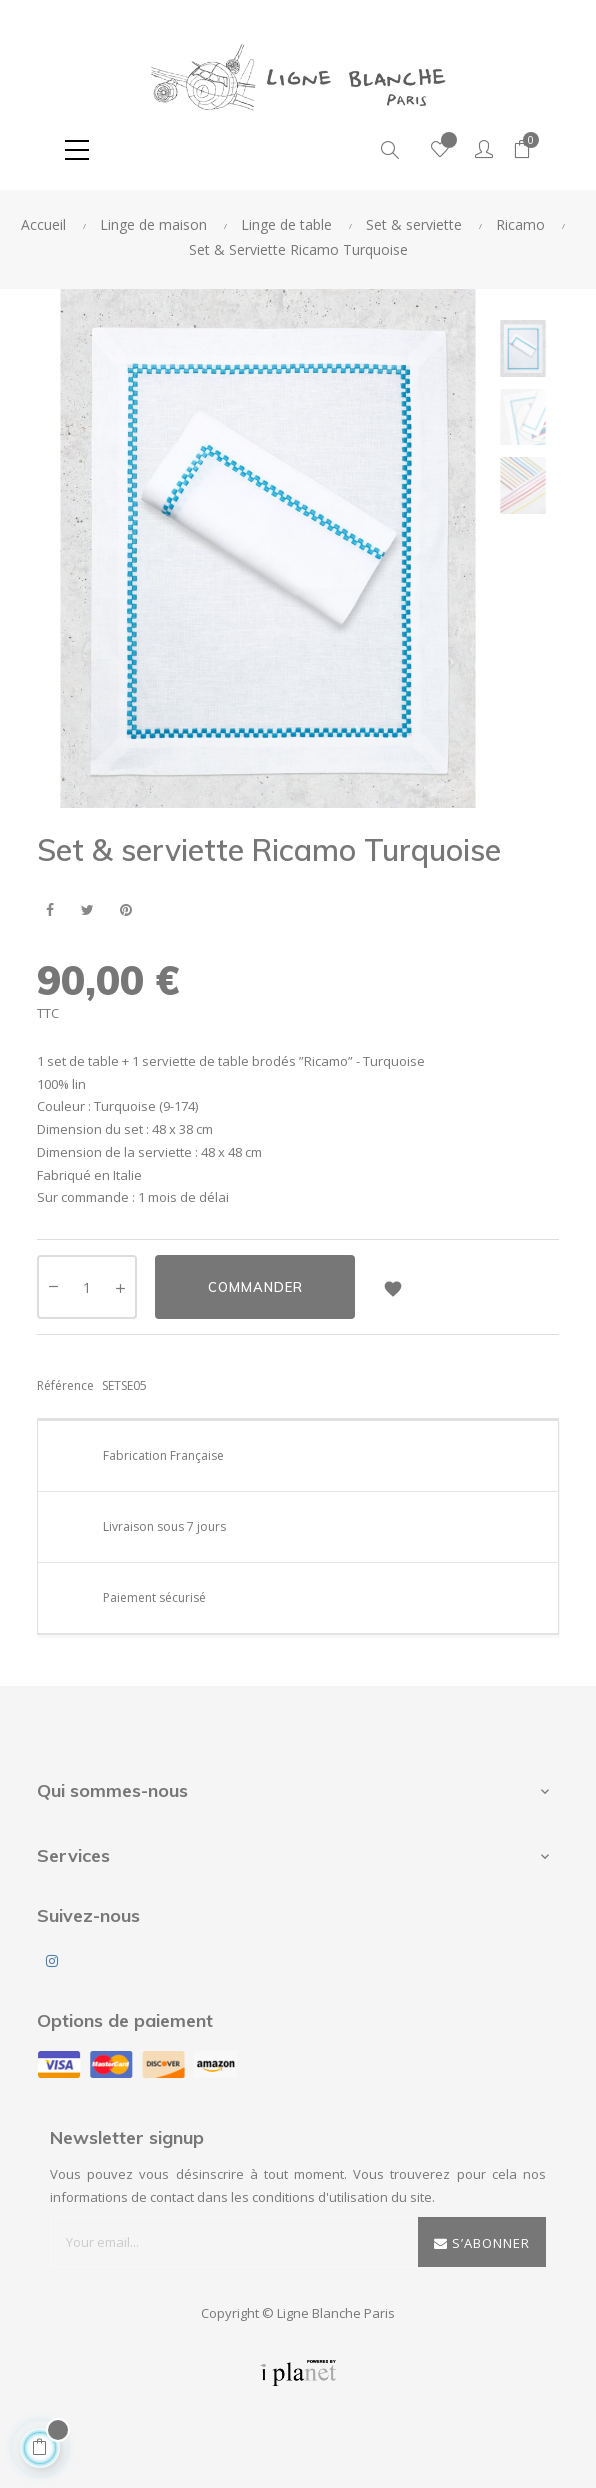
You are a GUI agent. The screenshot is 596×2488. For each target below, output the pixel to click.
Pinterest (125, 910)
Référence (65, 1385)
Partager (49, 910)
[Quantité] (87, 1287)
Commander (255, 1287)
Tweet (87, 910)
